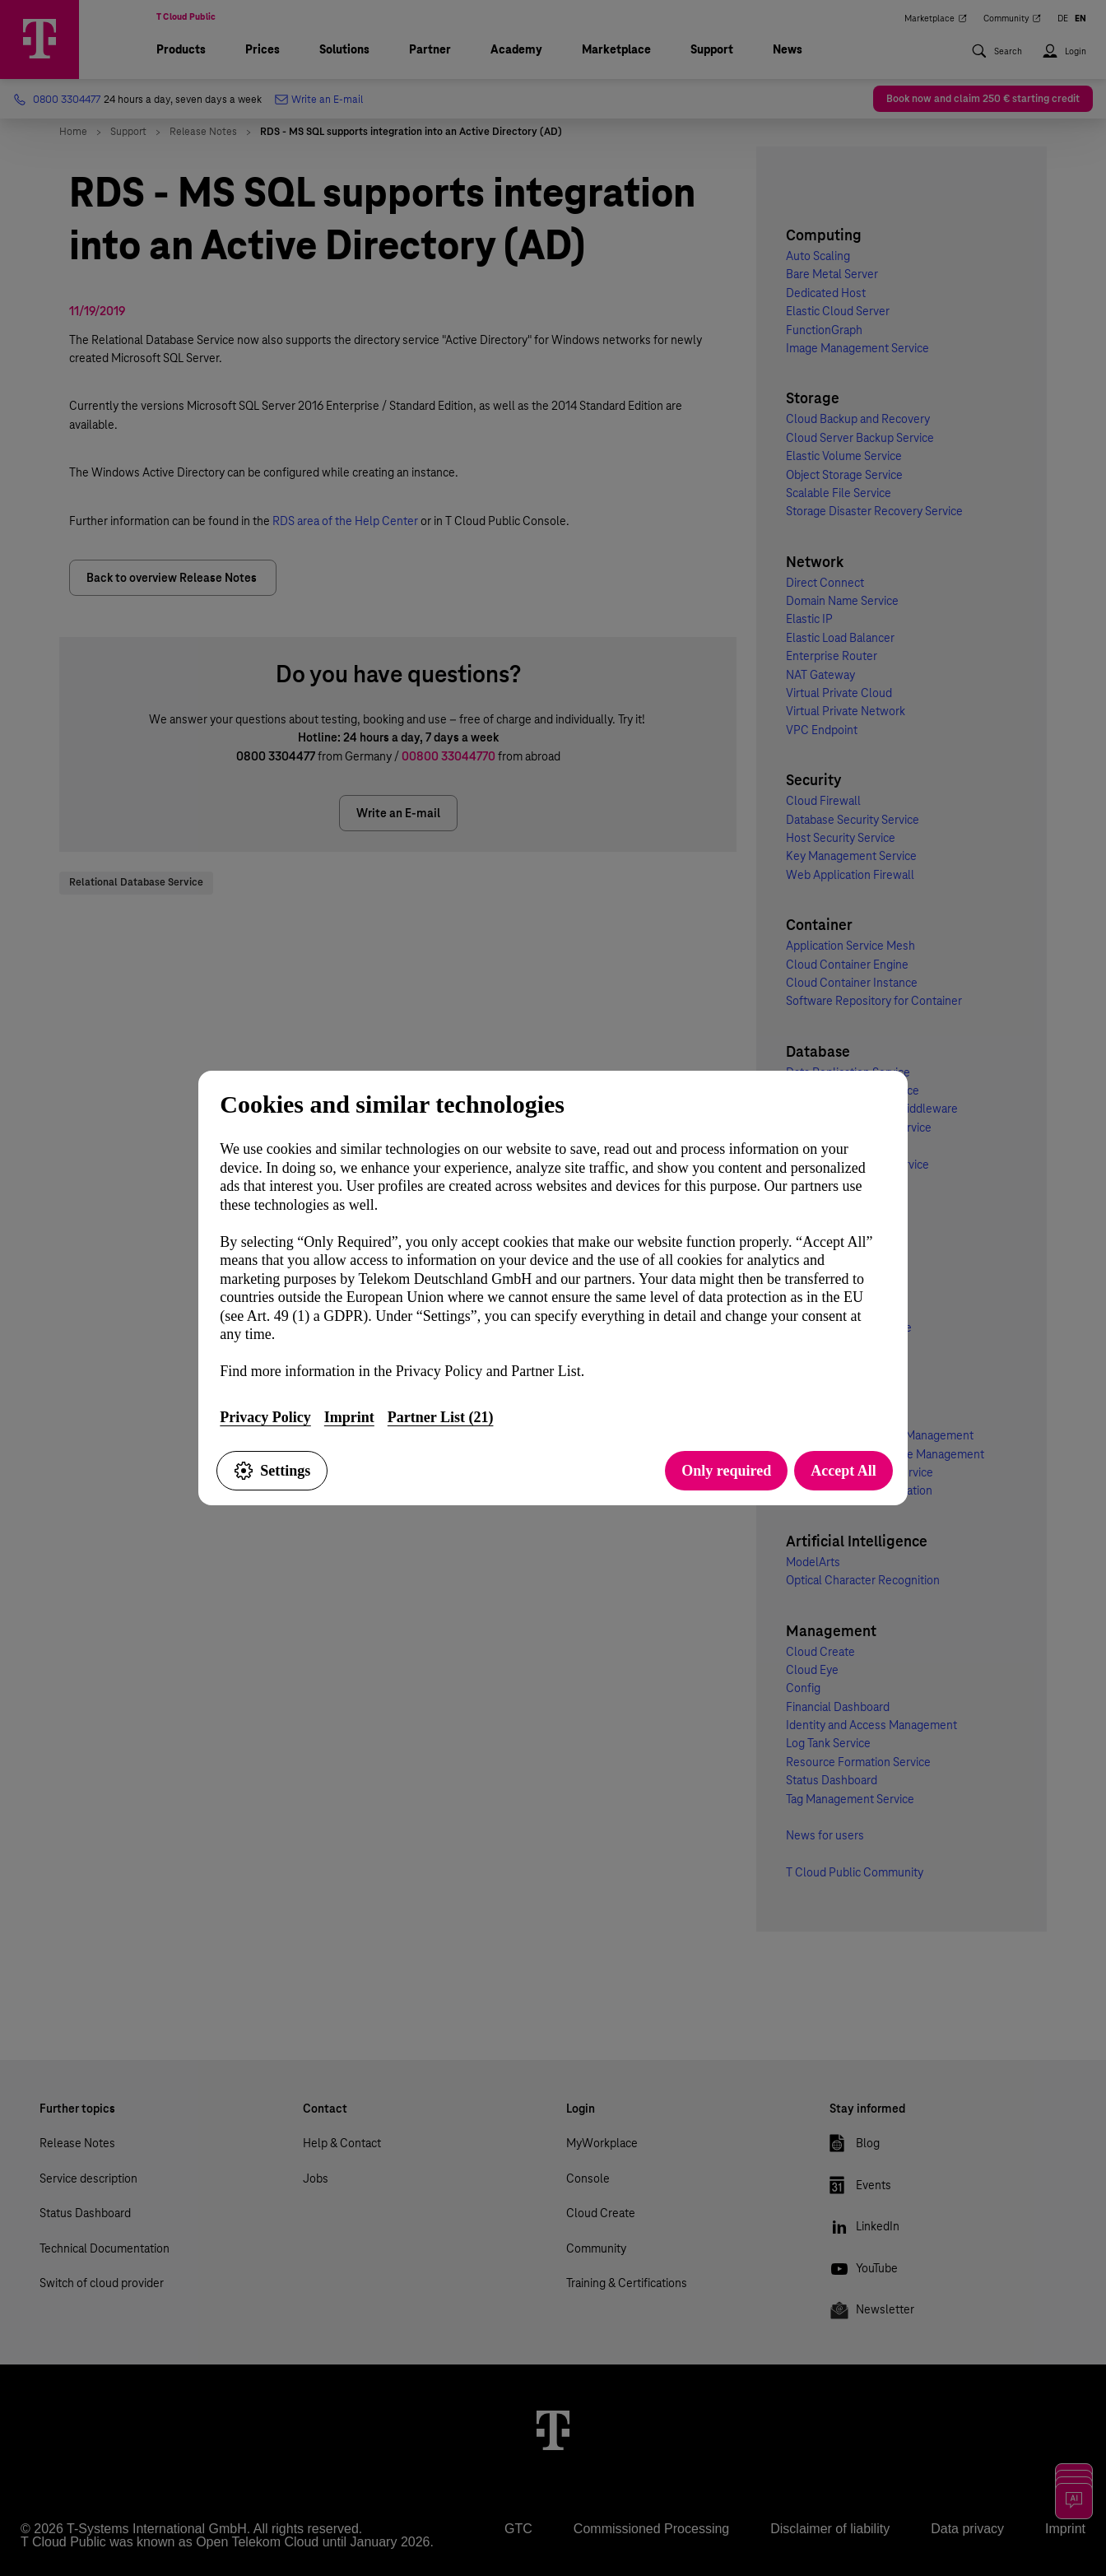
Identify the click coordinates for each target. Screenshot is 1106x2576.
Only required (726, 1470)
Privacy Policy (265, 1417)
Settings (272, 1471)
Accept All (843, 1470)
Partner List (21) (441, 1417)
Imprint (349, 1417)
